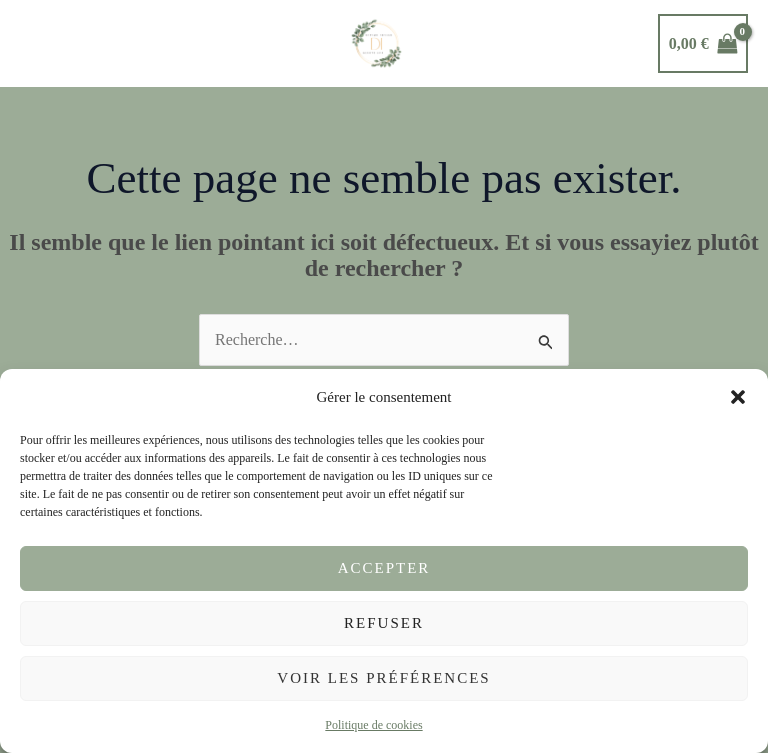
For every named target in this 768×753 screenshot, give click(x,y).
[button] (738, 397)
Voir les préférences (383, 678)
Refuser (384, 623)
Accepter (384, 568)
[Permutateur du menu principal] (41, 43)
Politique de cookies (373, 725)
